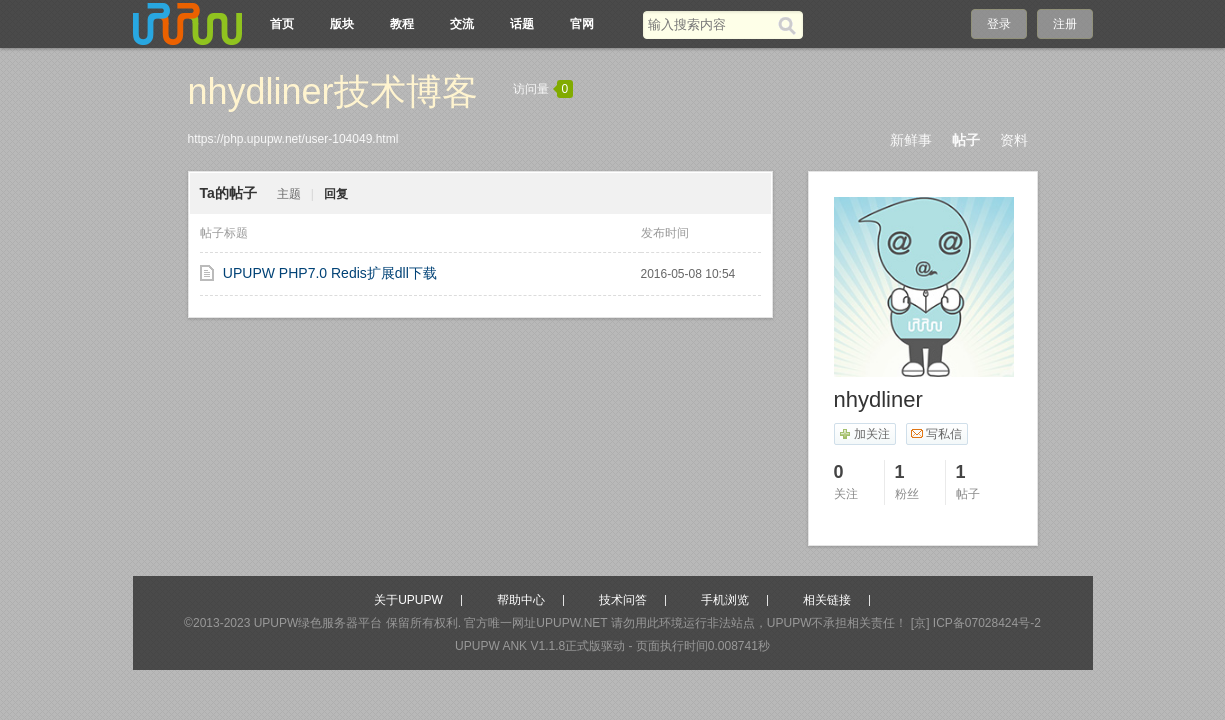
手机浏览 (725, 600)
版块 (342, 24)
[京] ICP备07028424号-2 (976, 623)
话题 (522, 24)
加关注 (864, 434)
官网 (582, 24)
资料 (1014, 140)
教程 (402, 24)
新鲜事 (911, 140)
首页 (282, 24)
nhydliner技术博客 (333, 91)
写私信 (936, 434)
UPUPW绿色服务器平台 (318, 623)
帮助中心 (521, 600)
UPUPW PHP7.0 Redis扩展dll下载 (330, 273)
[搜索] (790, 25)
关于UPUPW (408, 600)
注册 (1065, 24)
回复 (336, 194)
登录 (999, 24)
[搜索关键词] (710, 24)
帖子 (966, 140)
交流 (462, 24)
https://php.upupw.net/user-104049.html (293, 139)
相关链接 (827, 600)
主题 (289, 194)
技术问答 (623, 600)
